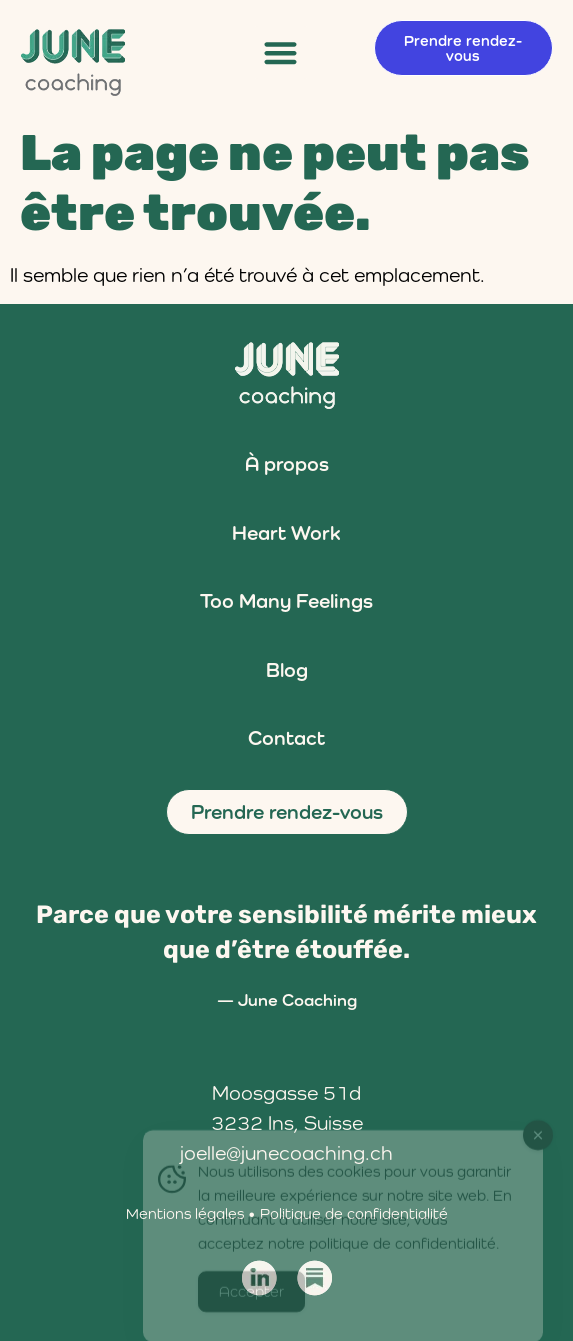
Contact (286, 738)
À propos (287, 464)
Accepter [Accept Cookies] (251, 1299)
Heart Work (286, 533)
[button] (281, 52)
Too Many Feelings (286, 601)
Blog (287, 670)
